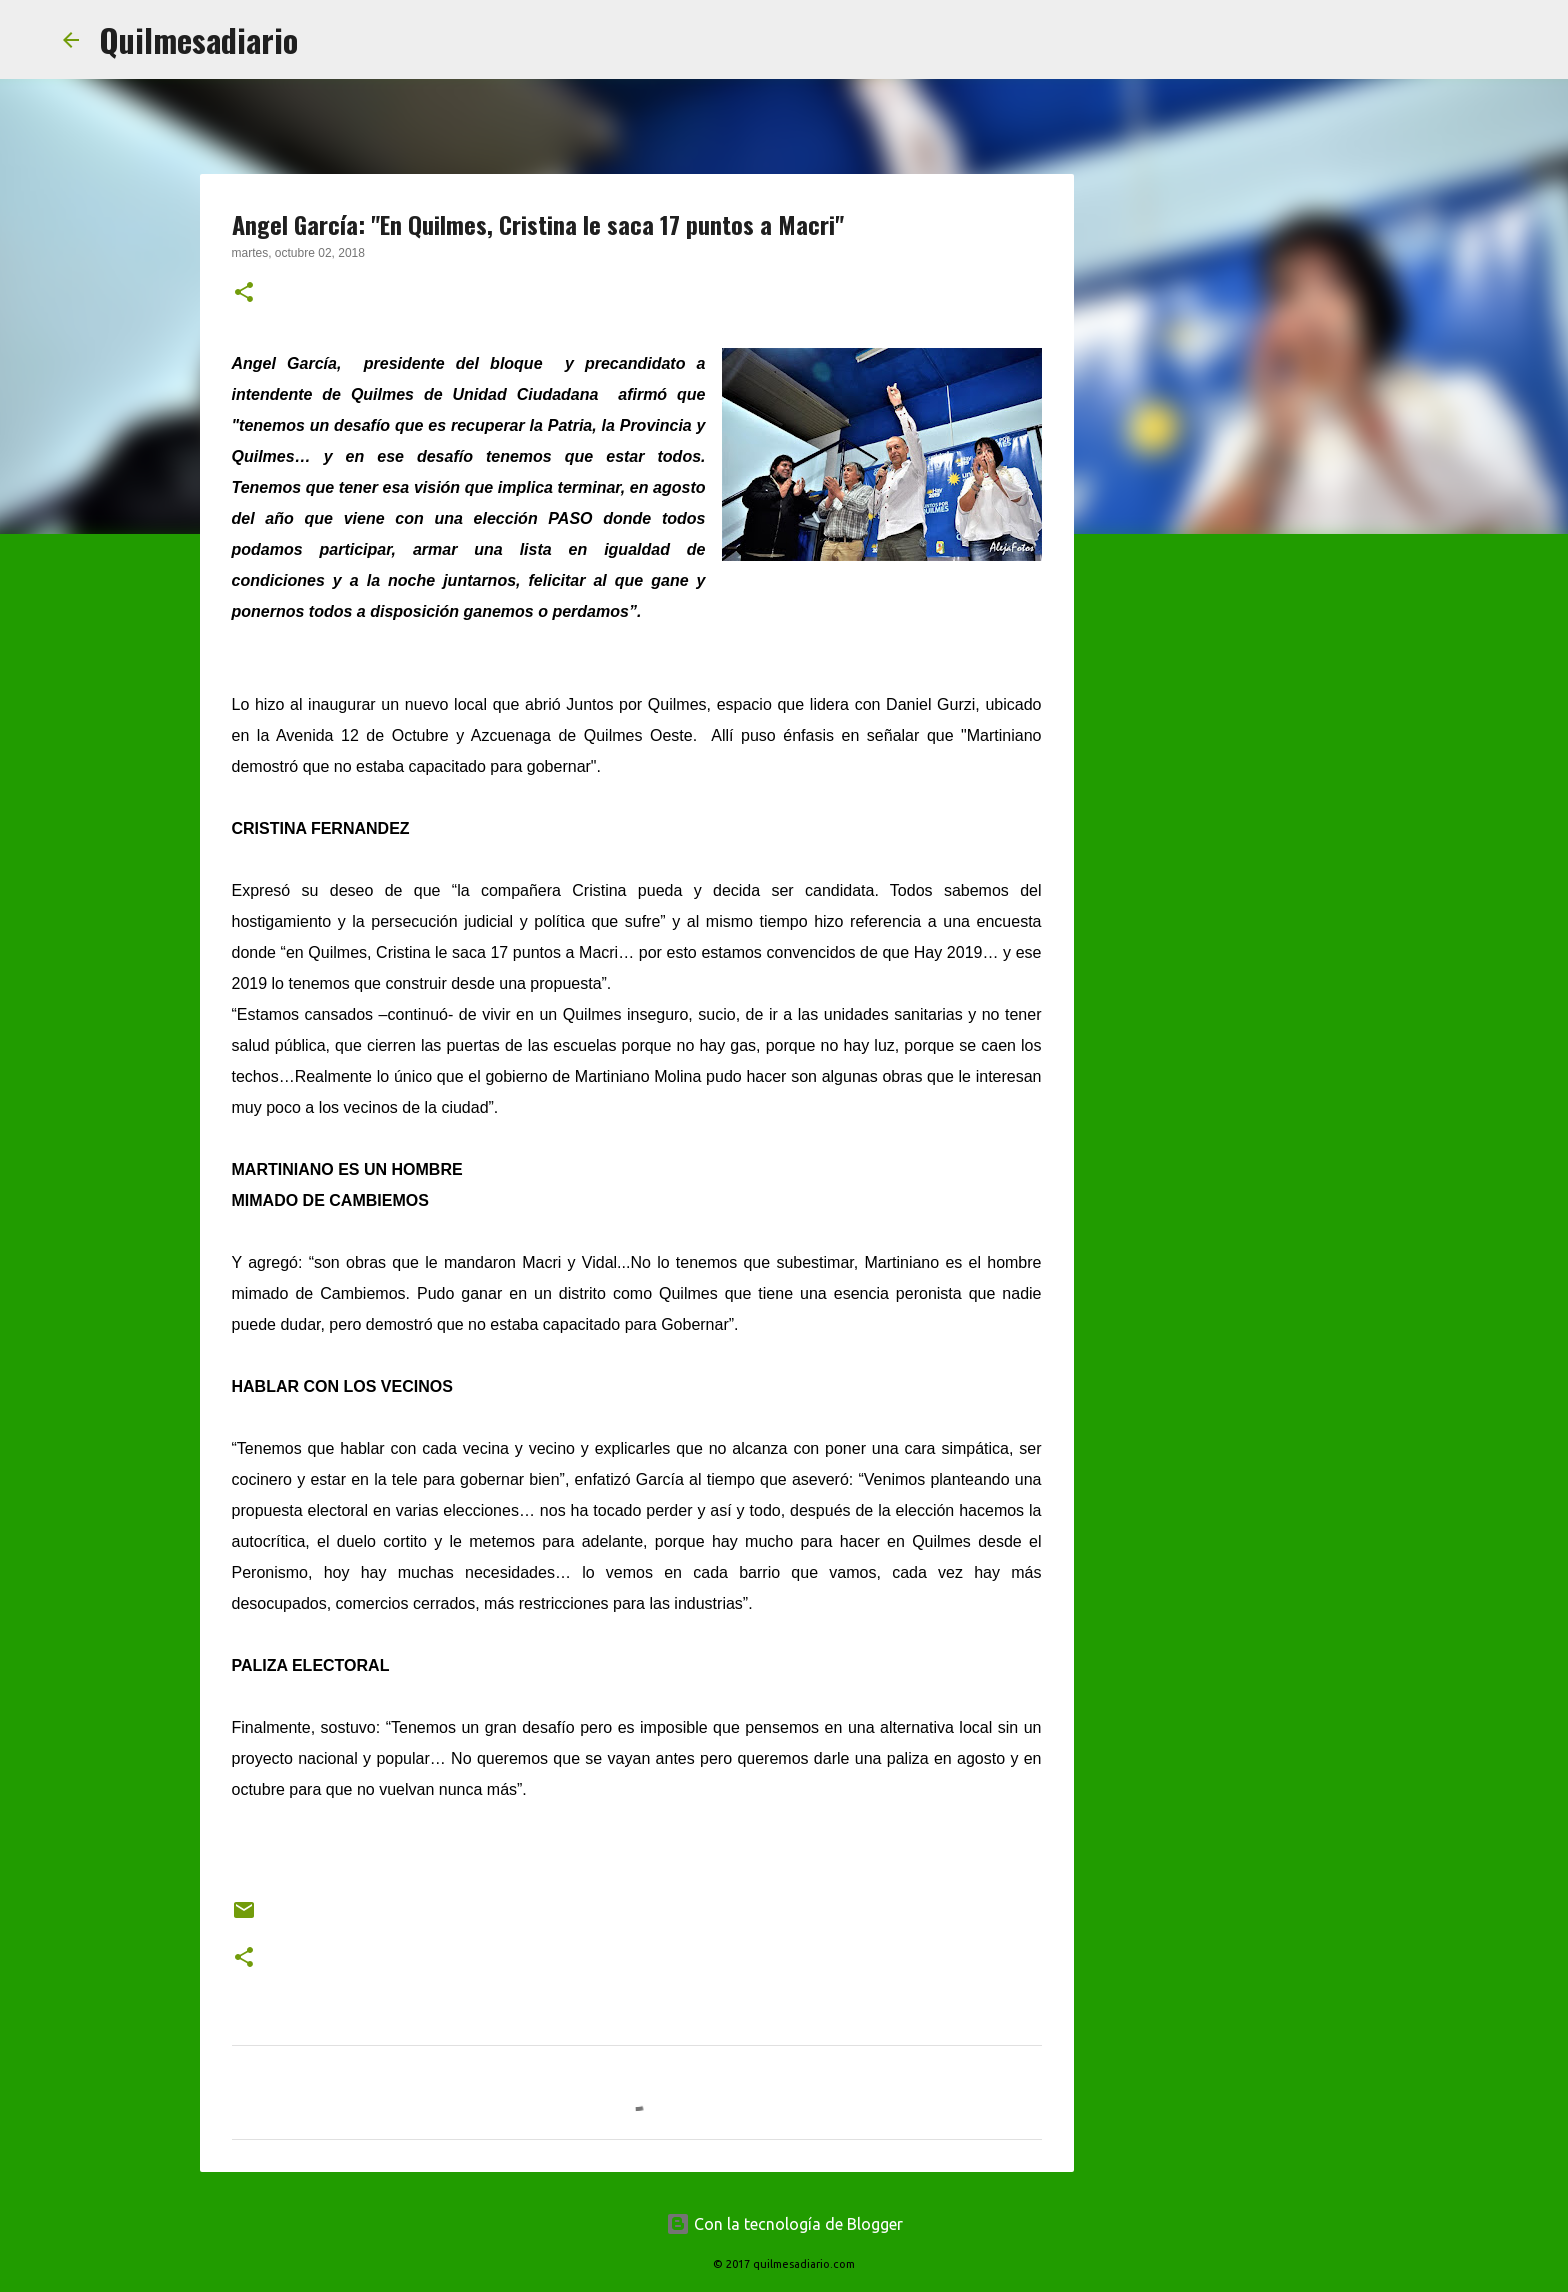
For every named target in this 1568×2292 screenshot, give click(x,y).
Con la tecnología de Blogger (784, 2224)
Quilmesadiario (198, 39)
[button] (244, 294)
